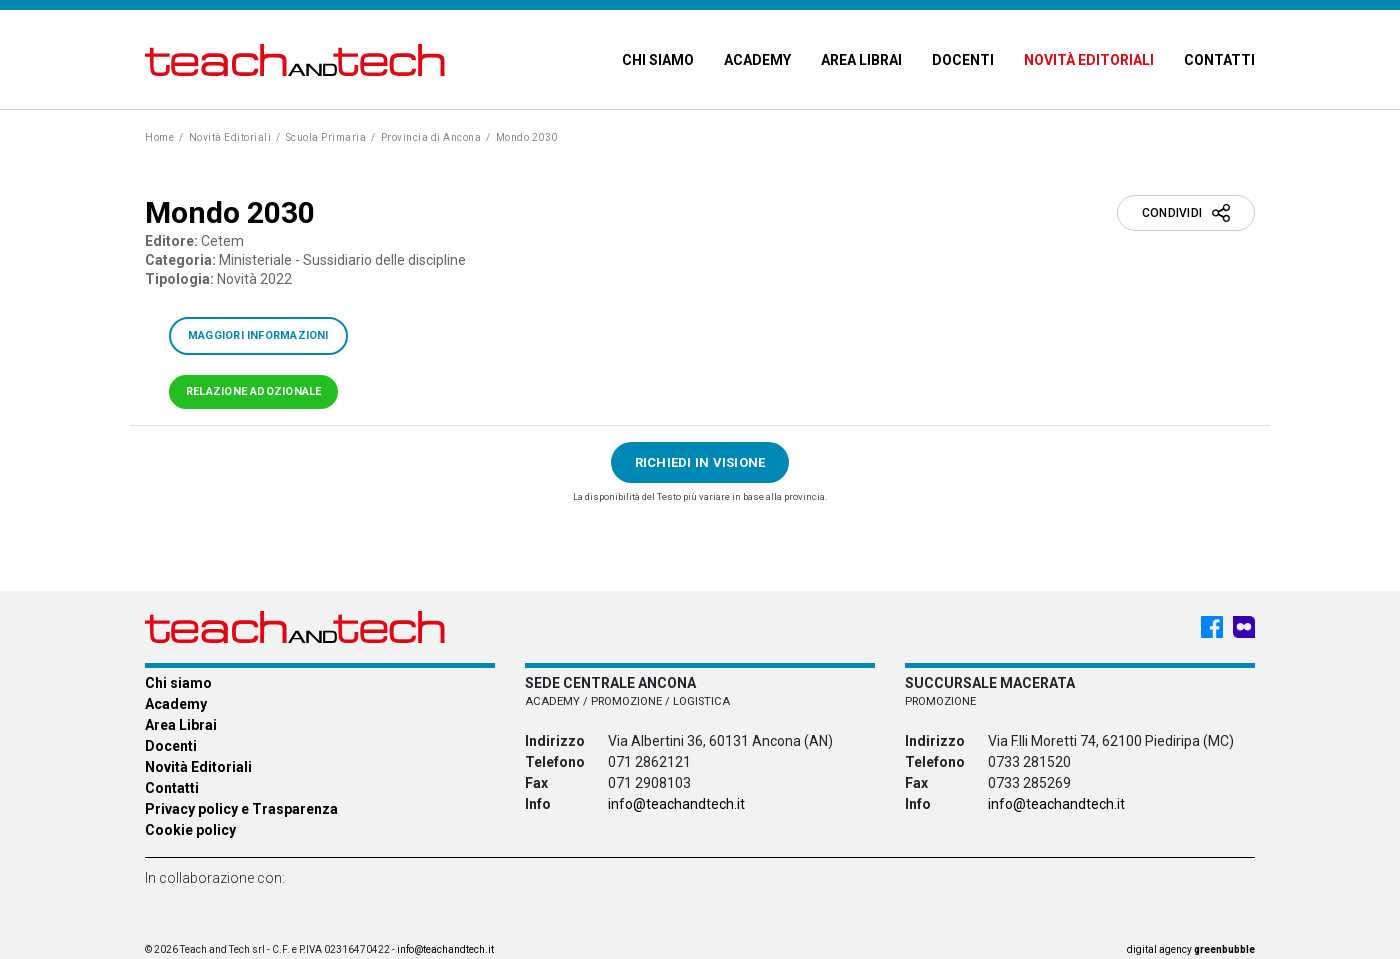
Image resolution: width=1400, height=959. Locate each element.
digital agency (1191, 949)
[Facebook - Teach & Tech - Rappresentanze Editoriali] (1212, 627)
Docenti (963, 60)
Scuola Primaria (326, 137)
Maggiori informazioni (258, 335)
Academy (757, 60)
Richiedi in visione (700, 462)
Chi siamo (658, 60)
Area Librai (861, 60)
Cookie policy (190, 830)
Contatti (1219, 60)
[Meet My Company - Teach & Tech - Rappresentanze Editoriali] (1244, 627)
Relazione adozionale (253, 391)
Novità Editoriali (1089, 60)
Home (159, 137)
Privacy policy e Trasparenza (241, 809)
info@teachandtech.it (676, 804)
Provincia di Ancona (431, 137)
